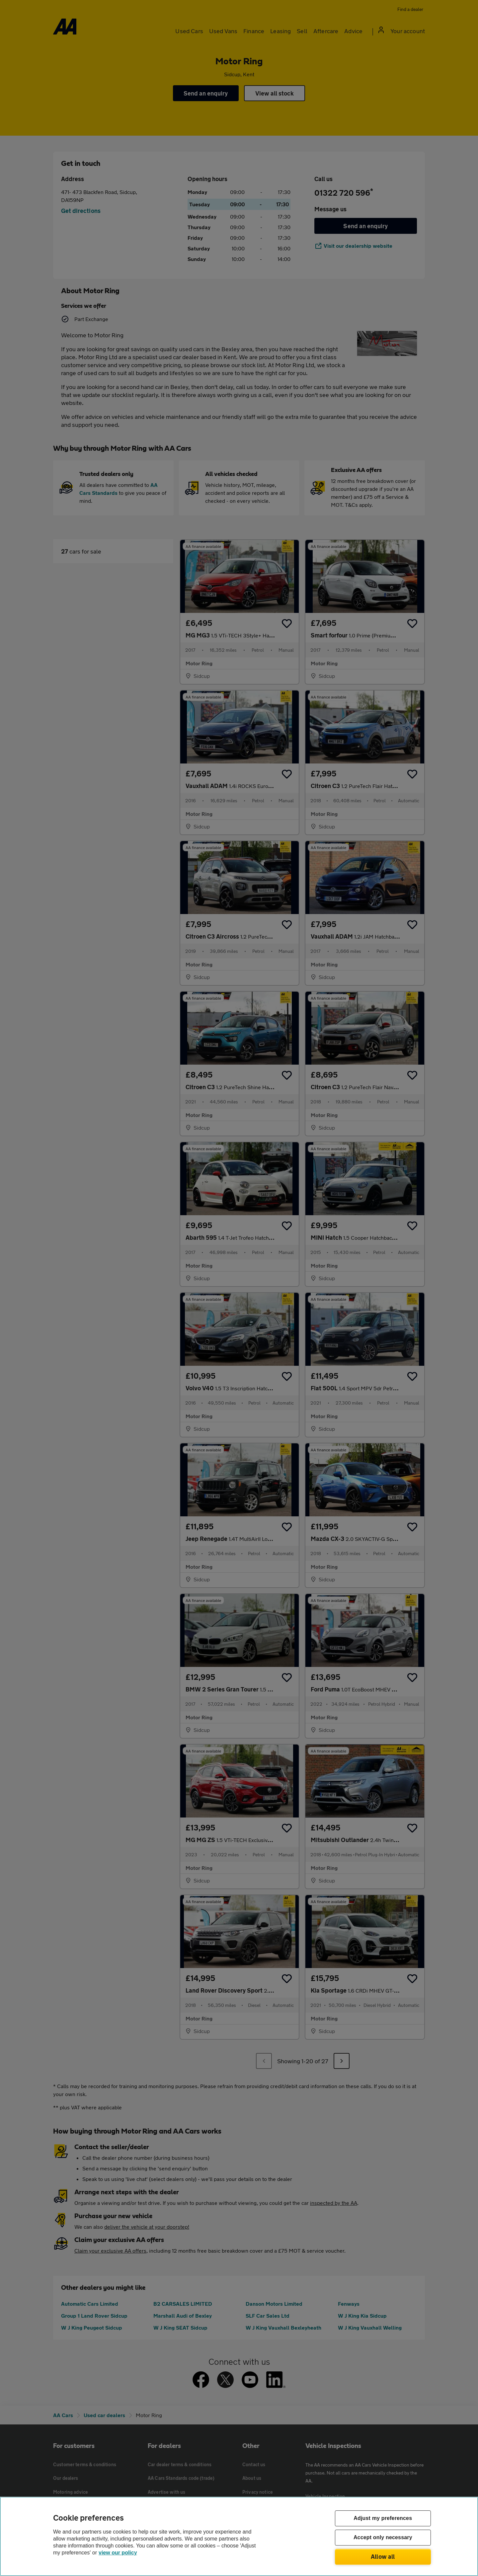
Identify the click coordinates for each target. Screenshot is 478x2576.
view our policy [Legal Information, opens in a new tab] (118, 2552)
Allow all (383, 2556)
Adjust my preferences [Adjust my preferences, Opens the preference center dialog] (383, 2518)
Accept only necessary (383, 2538)
